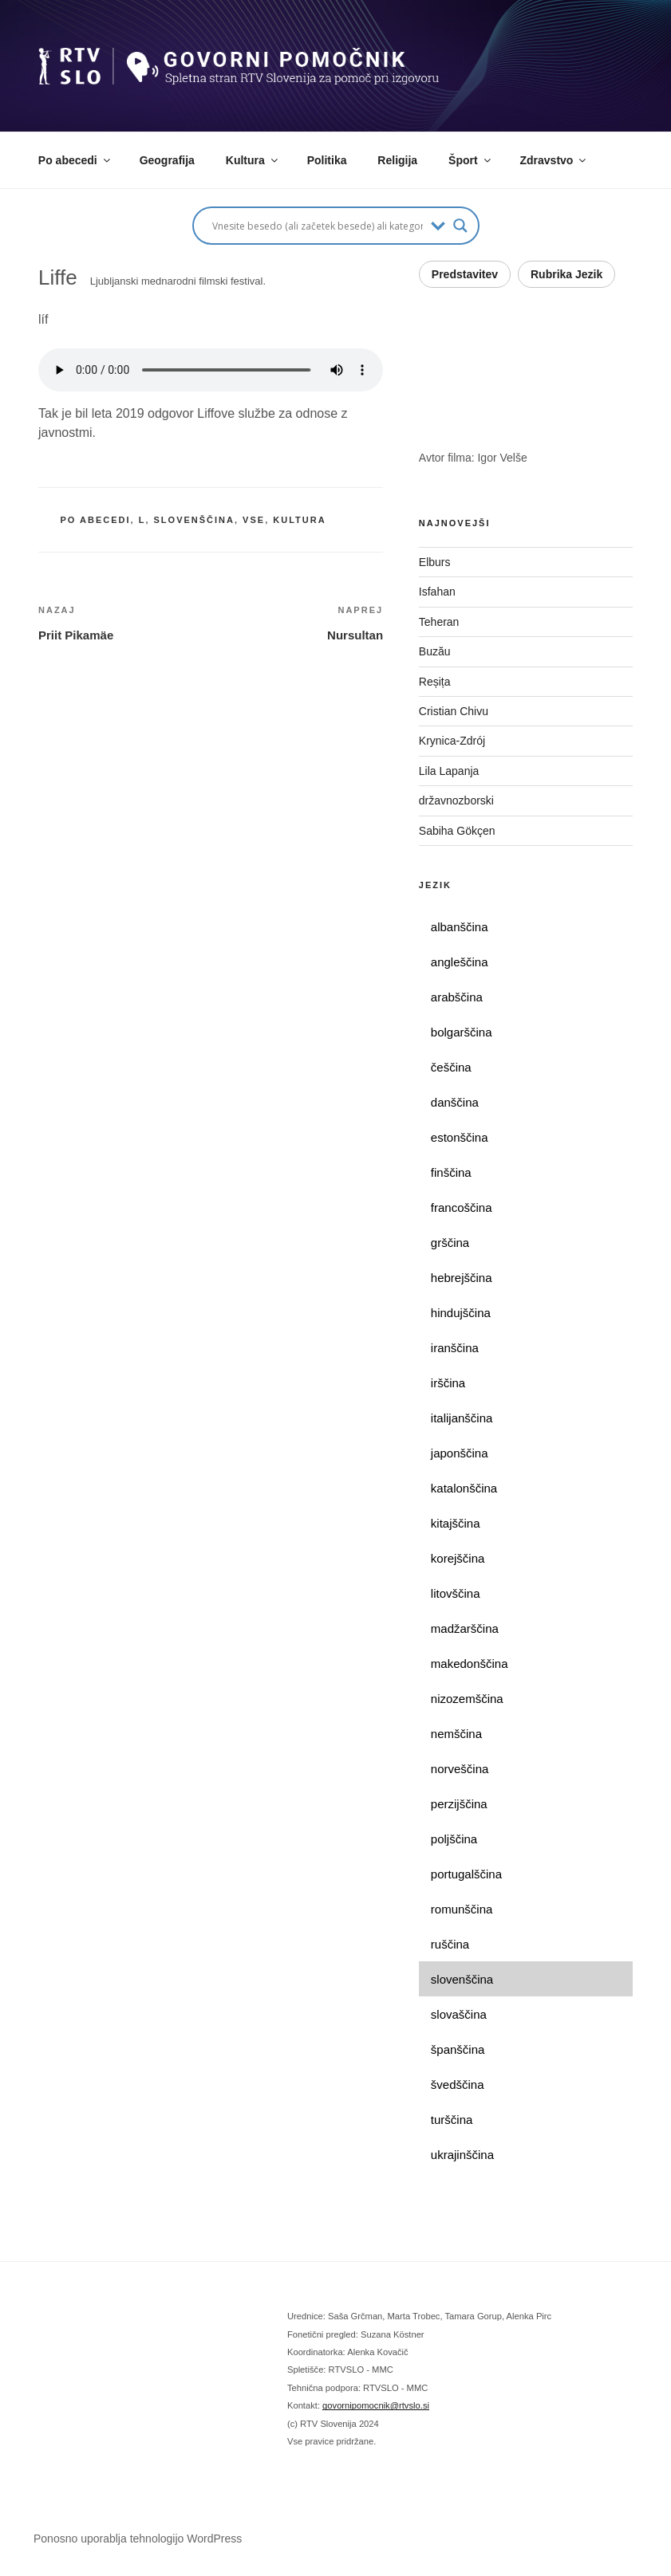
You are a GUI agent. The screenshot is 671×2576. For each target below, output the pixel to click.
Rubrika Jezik (566, 274)
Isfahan (437, 591)
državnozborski (456, 800)
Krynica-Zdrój (452, 740)
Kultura (253, 160)
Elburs (435, 562)
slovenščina (194, 520)
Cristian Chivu (453, 711)
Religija (397, 160)
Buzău (435, 651)
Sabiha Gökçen (457, 830)
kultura (299, 520)
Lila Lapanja (449, 771)
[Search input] (317, 225)
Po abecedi (75, 160)
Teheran (439, 621)
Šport (470, 160)
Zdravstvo (554, 160)
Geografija (167, 160)
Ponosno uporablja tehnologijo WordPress (138, 2538)
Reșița (435, 681)
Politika (327, 160)
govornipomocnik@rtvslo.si (375, 2405)
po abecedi (96, 520)
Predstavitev (465, 274)
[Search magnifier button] (460, 225)
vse (254, 520)
